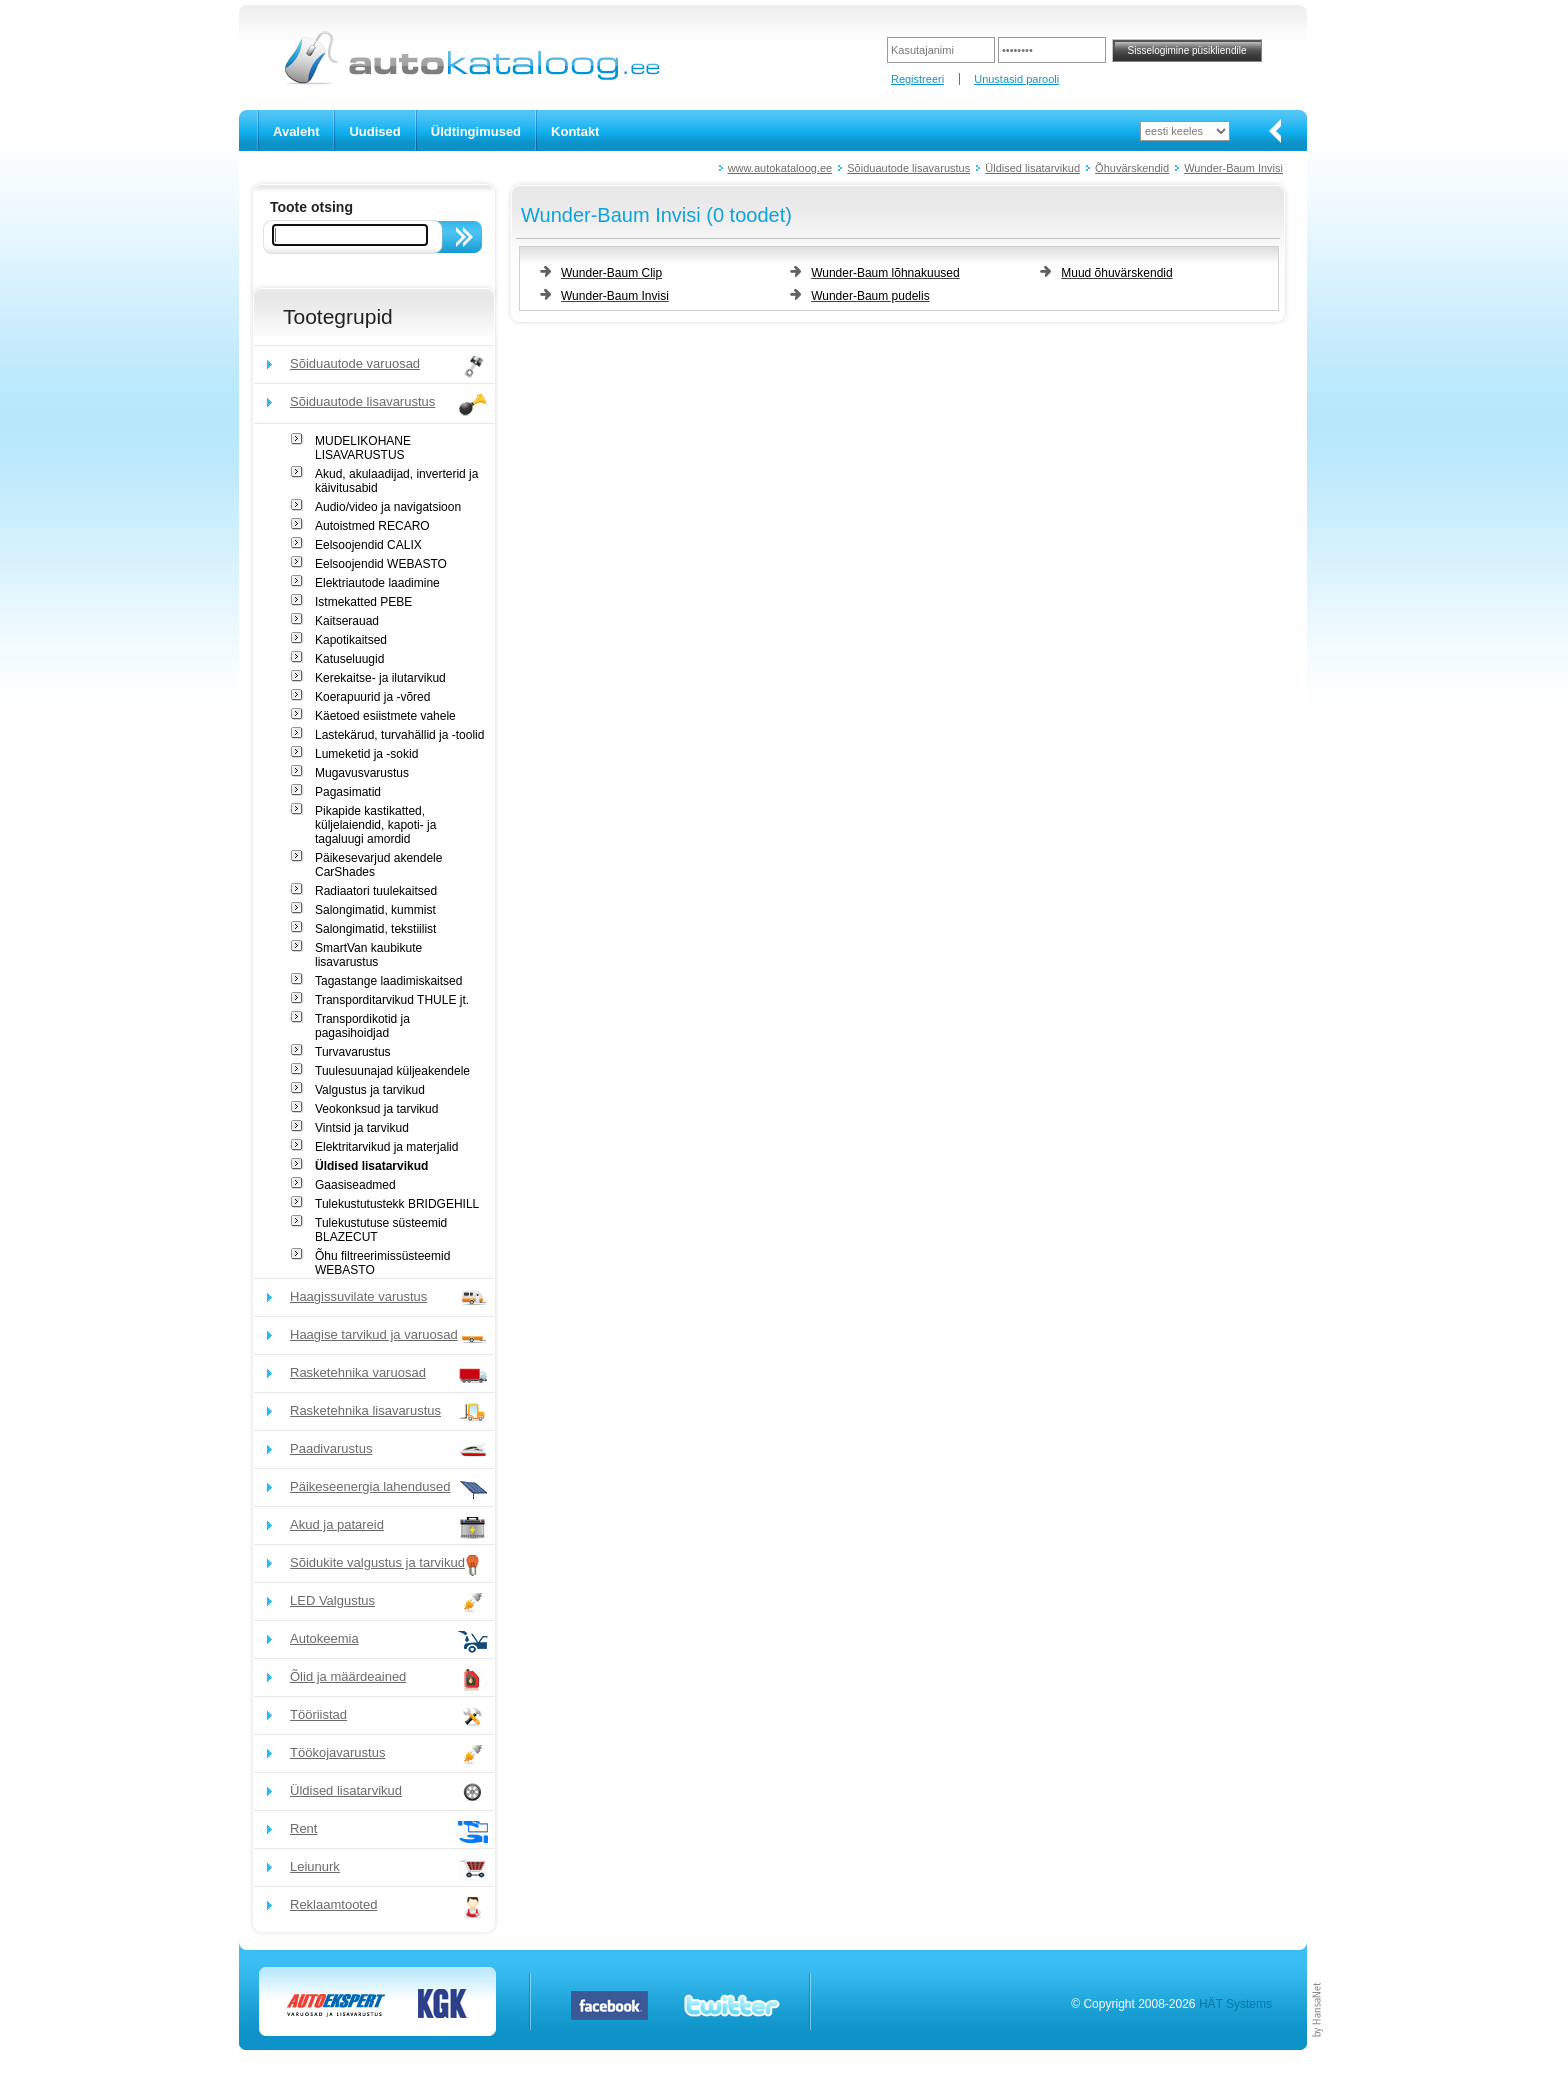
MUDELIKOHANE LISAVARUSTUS (363, 448)
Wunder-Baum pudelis (870, 296)
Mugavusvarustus (362, 773)
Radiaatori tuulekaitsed (376, 891)
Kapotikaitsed (351, 640)
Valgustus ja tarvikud (370, 1090)
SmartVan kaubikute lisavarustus (368, 955)
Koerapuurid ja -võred (372, 697)
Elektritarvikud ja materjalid (386, 1147)
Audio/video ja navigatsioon (388, 507)
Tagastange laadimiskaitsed (388, 981)
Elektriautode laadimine (377, 583)
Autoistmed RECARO (372, 526)
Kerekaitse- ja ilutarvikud (380, 678)
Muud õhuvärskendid (1116, 273)
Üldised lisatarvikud (1032, 168)
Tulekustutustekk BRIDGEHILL (397, 1204)
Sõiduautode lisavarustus (908, 168)
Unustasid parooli (1016, 79)
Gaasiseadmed (355, 1185)
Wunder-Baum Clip (611, 273)
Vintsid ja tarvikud (362, 1128)
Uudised (374, 131)
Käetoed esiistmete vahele (385, 716)
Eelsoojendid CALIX (368, 545)
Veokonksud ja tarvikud (376, 1109)
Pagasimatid (348, 792)
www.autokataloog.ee (780, 168)
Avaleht (296, 131)
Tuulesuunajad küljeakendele (392, 1071)
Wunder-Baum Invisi (1233, 168)
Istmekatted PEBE (363, 602)
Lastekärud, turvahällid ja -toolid (399, 735)
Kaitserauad (347, 621)
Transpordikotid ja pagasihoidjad (362, 1026)
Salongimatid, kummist (375, 910)
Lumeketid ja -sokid (366, 754)
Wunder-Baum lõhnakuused (885, 273)
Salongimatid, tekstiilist (375, 929)
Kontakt (575, 131)
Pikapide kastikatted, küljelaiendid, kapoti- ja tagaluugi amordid (375, 825)
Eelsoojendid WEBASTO (381, 564)
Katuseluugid (349, 659)
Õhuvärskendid (1132, 168)
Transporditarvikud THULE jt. (392, 1000)
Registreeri (917, 79)
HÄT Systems (1235, 2004)
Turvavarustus (353, 1052)
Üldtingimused (476, 131)
